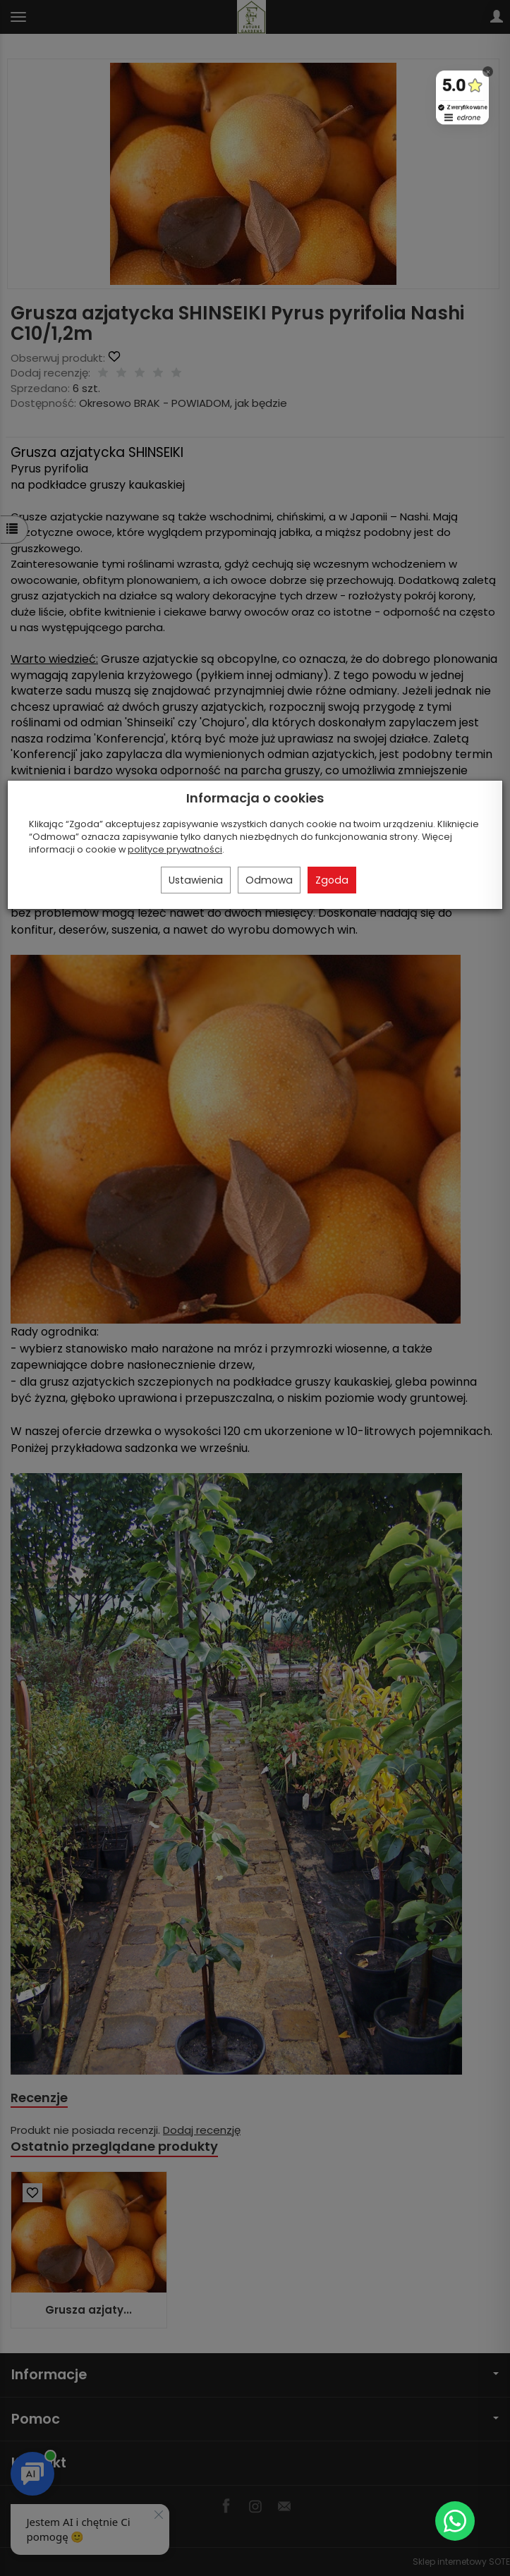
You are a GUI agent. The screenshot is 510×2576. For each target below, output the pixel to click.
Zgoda (331, 880)
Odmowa (269, 880)
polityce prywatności (175, 849)
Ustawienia (196, 880)
